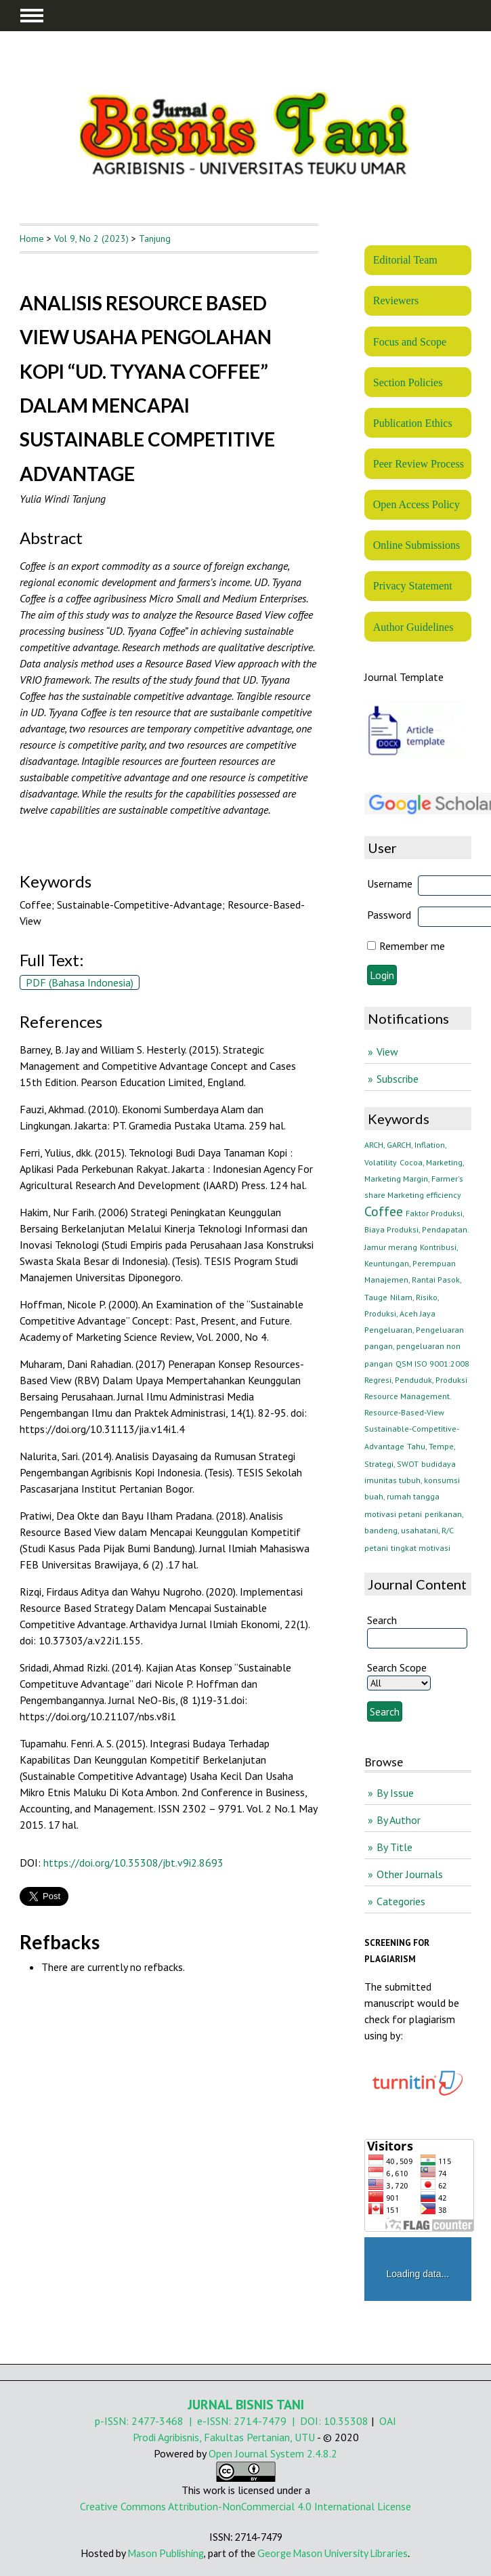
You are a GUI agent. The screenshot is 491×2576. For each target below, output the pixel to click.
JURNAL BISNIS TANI (246, 2404)
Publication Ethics (412, 423)
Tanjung (155, 238)
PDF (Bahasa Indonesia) (79, 982)
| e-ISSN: (209, 2421)
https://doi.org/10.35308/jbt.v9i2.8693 (133, 1862)
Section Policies (408, 382)
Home (32, 238)
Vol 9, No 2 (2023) (91, 238)
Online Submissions (416, 545)
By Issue (395, 1793)
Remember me (412, 946)
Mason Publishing (166, 2553)
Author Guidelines (413, 627)
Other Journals (410, 1874)
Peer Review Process (418, 464)
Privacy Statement (412, 585)
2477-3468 (157, 2421)
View (387, 1051)
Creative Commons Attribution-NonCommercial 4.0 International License (245, 2506)
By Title (394, 1847)
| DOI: (305, 2421)
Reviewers (396, 300)
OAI (387, 2421)
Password (389, 914)
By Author (399, 1820)
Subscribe (398, 1078)
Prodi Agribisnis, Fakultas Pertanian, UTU (224, 2437)
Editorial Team (405, 260)
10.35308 (346, 2421)
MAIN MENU (31, 15)
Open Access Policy (416, 504)
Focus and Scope (409, 342)
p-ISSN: (113, 2421)
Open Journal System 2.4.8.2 (273, 2453)
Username (389, 883)
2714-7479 (260, 2421)
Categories (401, 1901)
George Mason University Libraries (332, 2553)
